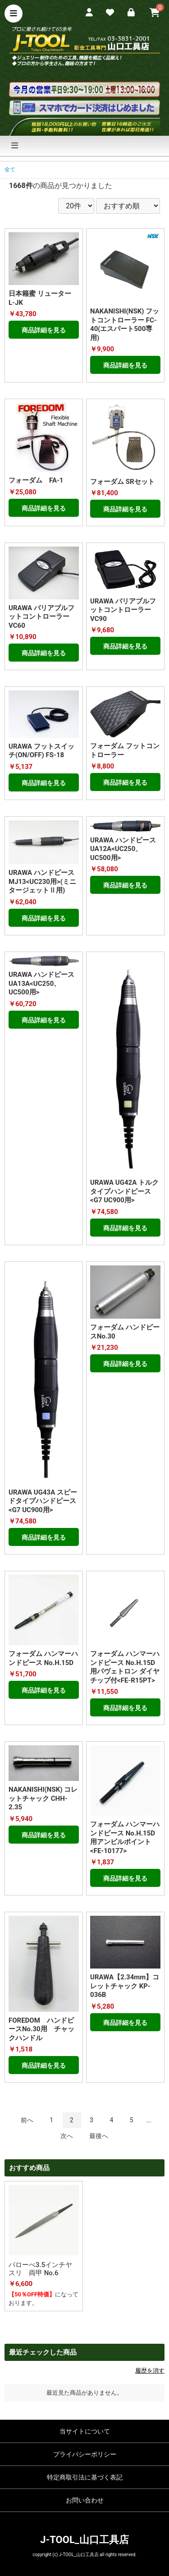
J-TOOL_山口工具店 (84, 2539)
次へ (66, 2135)
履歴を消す (149, 2370)
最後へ (98, 2135)
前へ (27, 2120)
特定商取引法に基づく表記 (85, 2477)
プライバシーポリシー (84, 2454)
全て (10, 169)
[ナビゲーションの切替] (14, 145)
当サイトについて (84, 2431)
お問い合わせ (85, 2500)
